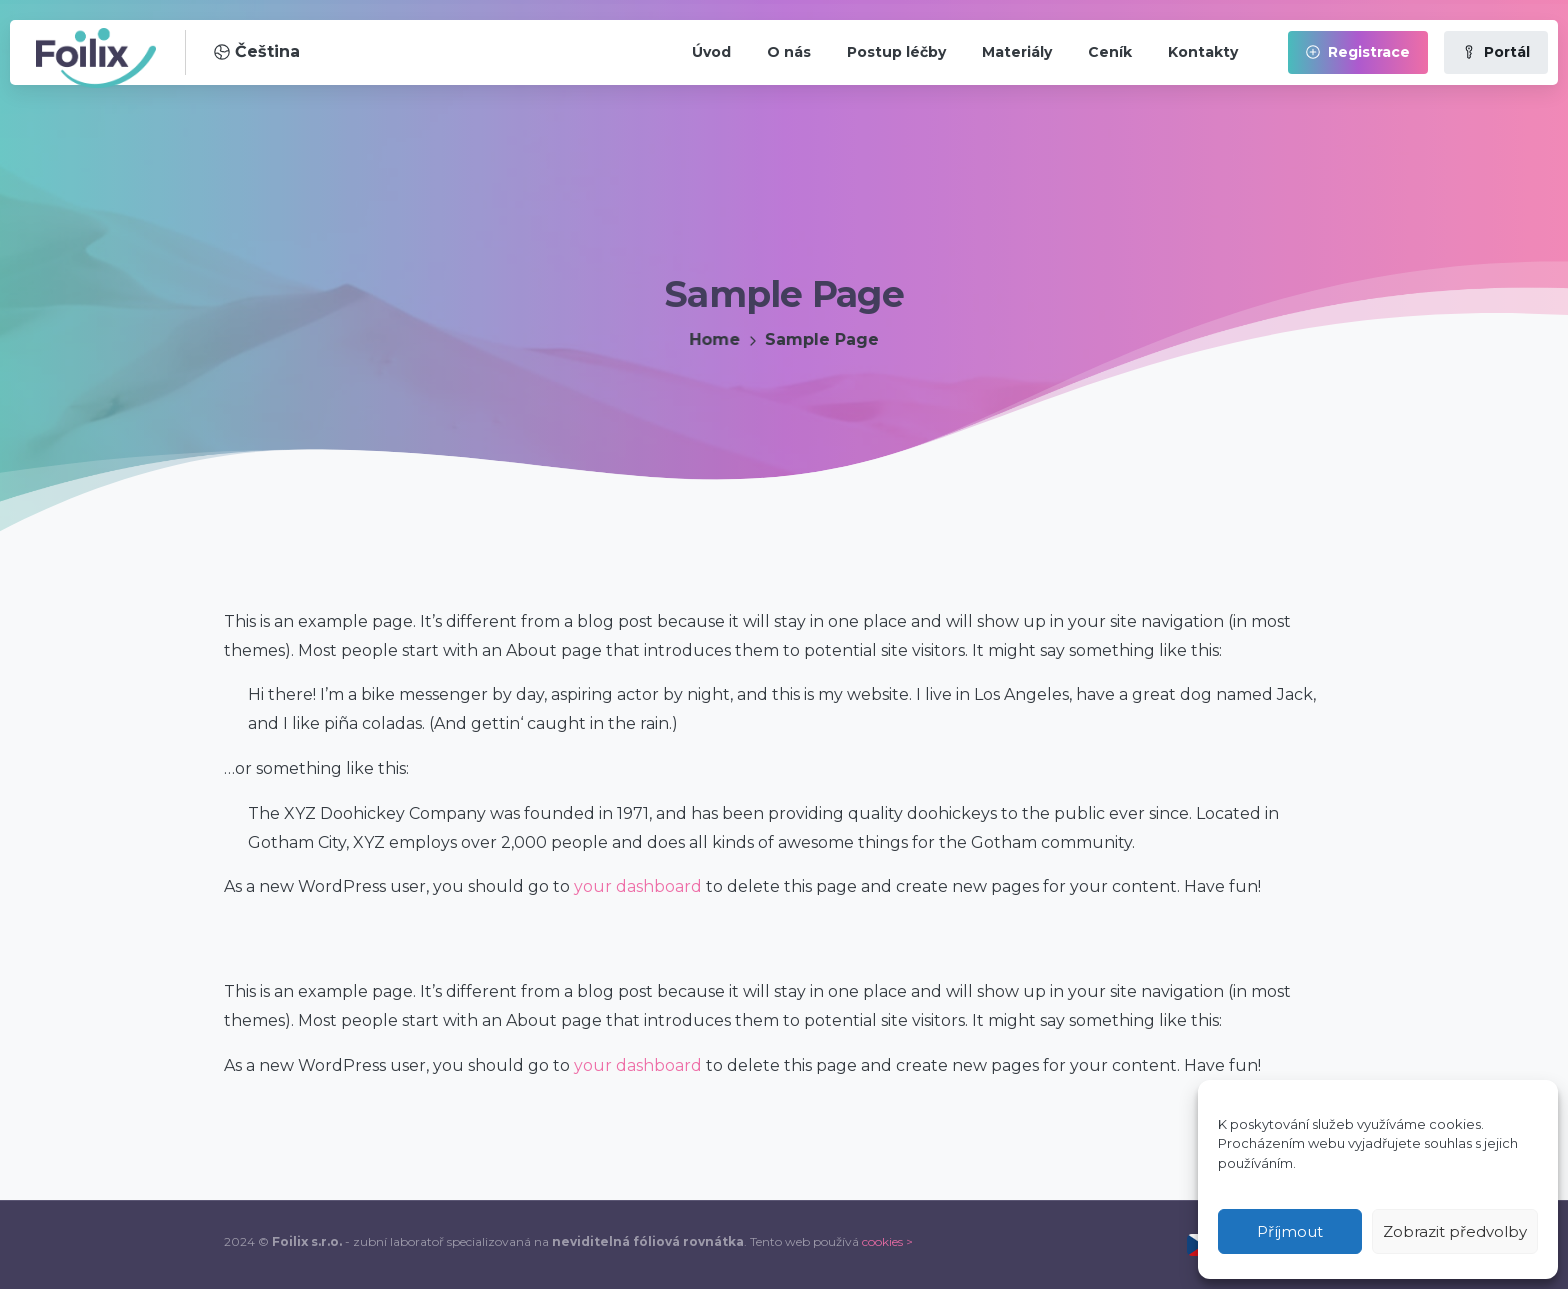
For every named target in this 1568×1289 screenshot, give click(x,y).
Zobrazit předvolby (1455, 1231)
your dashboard (638, 886)
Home (713, 339)
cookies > (887, 1241)
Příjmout (1290, 1231)
